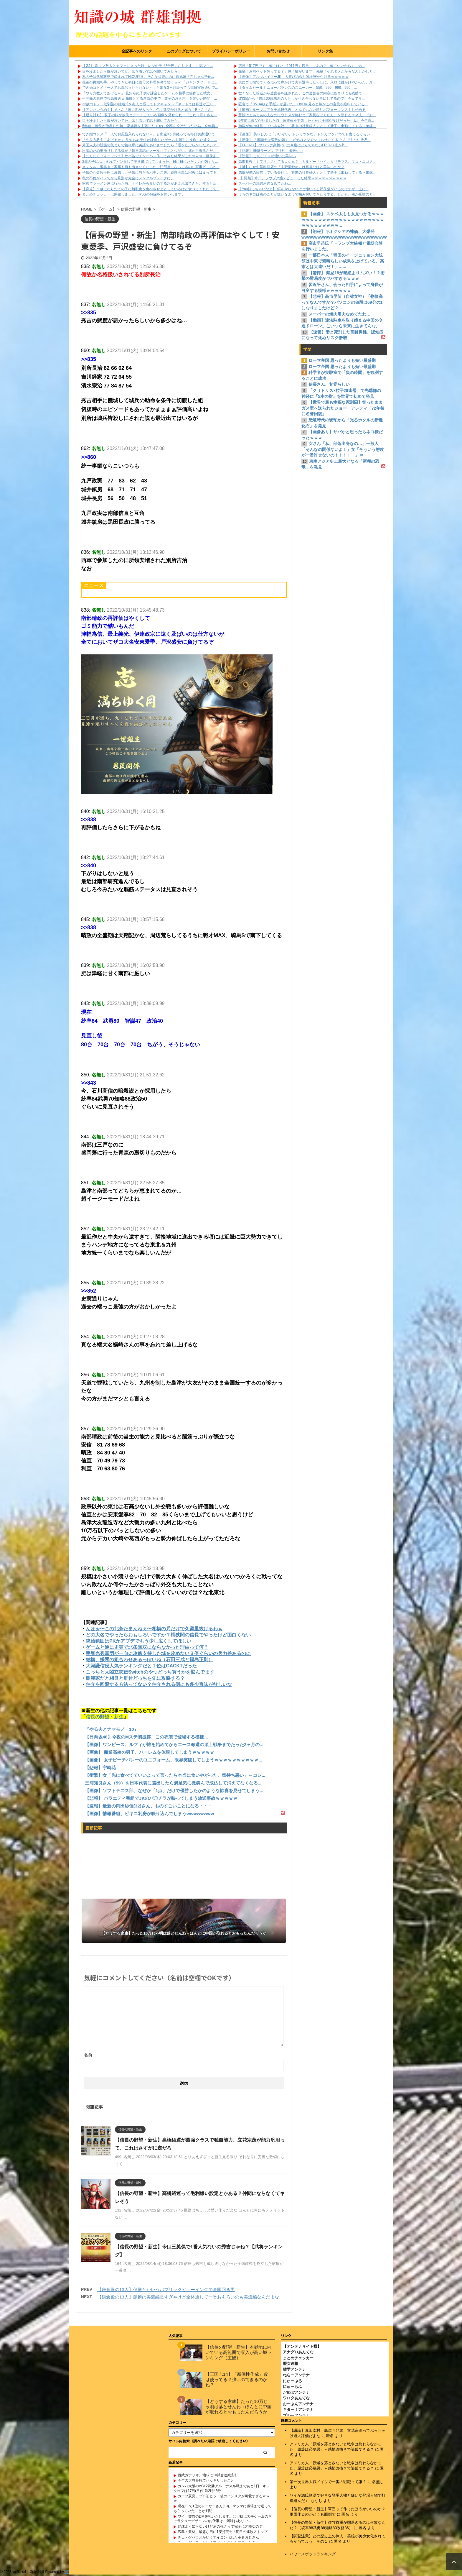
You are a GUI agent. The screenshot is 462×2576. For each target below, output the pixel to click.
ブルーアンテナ (296, 2416)
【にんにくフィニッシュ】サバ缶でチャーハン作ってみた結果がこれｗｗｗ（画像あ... (151, 156)
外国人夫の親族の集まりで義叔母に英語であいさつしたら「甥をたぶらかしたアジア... (151, 145)
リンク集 (325, 51)
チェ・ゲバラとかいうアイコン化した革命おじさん (218, 2538)
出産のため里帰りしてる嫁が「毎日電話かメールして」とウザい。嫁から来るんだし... (151, 151)
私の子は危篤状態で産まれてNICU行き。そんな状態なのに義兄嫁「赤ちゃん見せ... (148, 77)
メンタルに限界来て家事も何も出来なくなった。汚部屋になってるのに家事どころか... (151, 167)
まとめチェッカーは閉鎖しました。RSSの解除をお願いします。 (133, 194)
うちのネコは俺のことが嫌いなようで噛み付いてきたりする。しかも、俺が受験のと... (307, 194)
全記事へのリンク (136, 51)
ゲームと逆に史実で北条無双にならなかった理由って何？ (147, 1647)
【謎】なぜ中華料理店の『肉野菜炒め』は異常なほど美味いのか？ (291, 167)
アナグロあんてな (298, 2353)
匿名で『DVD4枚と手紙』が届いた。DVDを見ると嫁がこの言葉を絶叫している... (303, 104)
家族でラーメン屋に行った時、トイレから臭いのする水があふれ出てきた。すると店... (151, 183)
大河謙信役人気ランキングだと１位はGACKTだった (141, 1665)
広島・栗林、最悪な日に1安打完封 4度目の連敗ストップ (223, 2533)
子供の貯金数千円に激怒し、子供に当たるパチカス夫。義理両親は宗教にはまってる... (151, 172)
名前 (88, 2055)
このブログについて (183, 51)
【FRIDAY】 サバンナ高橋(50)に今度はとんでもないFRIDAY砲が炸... (293, 145)
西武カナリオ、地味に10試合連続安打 (208, 2476)
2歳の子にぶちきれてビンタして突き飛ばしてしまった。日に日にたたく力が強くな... (150, 162)
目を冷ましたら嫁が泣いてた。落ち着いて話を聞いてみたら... (131, 71)
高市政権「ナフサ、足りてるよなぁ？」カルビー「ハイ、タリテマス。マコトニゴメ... (307, 162)
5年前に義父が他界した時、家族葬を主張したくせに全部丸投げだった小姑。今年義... (150, 126)
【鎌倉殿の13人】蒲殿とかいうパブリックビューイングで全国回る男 (166, 2289)
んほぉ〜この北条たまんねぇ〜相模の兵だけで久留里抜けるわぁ (154, 1628)
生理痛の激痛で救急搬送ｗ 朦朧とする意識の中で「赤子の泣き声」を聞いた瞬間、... (149, 98)
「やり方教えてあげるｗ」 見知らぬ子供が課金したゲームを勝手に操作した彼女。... (149, 93)
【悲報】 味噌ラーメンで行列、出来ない (270, 151)
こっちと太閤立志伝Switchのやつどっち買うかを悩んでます (150, 1671)
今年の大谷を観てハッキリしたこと (206, 2482)
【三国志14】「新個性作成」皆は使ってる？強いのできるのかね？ (236, 2380)
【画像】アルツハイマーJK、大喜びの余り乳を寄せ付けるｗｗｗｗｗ (293, 77)
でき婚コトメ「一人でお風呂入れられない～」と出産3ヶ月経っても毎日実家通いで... (150, 88)
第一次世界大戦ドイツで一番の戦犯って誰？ (328, 2483)
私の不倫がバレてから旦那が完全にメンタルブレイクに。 (128, 178)
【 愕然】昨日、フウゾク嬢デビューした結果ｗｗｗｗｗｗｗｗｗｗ (292, 178)
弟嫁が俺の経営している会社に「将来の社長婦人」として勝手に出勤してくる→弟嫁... (307, 126)
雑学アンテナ (294, 2370)
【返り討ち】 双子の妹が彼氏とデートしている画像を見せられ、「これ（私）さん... (149, 115)
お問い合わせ (278, 51)
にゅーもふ (292, 2387)
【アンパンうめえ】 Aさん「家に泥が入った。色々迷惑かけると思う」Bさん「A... (147, 110)
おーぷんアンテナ (298, 2405)
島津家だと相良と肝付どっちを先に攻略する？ (135, 1678)
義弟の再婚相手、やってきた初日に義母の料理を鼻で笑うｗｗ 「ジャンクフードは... (149, 82)
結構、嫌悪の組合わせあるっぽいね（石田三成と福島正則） (149, 1659)
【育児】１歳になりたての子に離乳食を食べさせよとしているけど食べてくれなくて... (151, 189)
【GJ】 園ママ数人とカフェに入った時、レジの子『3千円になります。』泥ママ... (147, 66)
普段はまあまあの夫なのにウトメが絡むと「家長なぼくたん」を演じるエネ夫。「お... (307, 115)
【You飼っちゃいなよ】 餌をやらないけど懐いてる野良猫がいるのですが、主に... (303, 189)
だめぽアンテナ (296, 2393)
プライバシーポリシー (231, 51)
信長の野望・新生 (104, 1716)
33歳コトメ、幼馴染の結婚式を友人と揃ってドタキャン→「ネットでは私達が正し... (149, 104)
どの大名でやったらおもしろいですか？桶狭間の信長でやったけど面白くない (168, 1634)
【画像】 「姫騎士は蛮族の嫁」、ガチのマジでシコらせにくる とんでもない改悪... (304, 140)
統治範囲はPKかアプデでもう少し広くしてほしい (138, 1641)
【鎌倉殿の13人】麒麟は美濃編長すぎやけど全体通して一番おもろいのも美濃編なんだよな (188, 2296)
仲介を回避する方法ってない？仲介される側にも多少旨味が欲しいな (159, 1684)
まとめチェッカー (298, 2359)
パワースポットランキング (313, 2555)
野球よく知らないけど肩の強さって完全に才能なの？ (220, 2528)
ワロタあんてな (296, 2399)
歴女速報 (290, 2364)
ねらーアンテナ (296, 2376)
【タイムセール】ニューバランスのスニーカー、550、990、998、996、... (297, 88)
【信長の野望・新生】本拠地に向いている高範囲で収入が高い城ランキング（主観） (238, 2353)
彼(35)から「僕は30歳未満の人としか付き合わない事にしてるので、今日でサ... (301, 98)
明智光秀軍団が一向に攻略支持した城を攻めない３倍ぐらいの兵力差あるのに (168, 1653)
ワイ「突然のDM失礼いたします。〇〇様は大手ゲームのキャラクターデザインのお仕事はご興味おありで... (223, 2520)
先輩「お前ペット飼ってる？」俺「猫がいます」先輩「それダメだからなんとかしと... (307, 71)
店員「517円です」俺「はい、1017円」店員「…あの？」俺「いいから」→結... (301, 66)
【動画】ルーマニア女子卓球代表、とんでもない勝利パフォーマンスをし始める (302, 110)
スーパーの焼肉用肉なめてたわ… (264, 183)
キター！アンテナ (298, 2410)
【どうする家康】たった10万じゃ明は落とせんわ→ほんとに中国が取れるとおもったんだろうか (238, 2408)
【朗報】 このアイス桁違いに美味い (267, 156)
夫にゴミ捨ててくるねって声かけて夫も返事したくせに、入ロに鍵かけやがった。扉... (307, 82)
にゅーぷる (292, 2382)
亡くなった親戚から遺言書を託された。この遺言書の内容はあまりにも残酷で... (301, 93)
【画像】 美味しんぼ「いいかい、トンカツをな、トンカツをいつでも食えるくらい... (305, 134)
